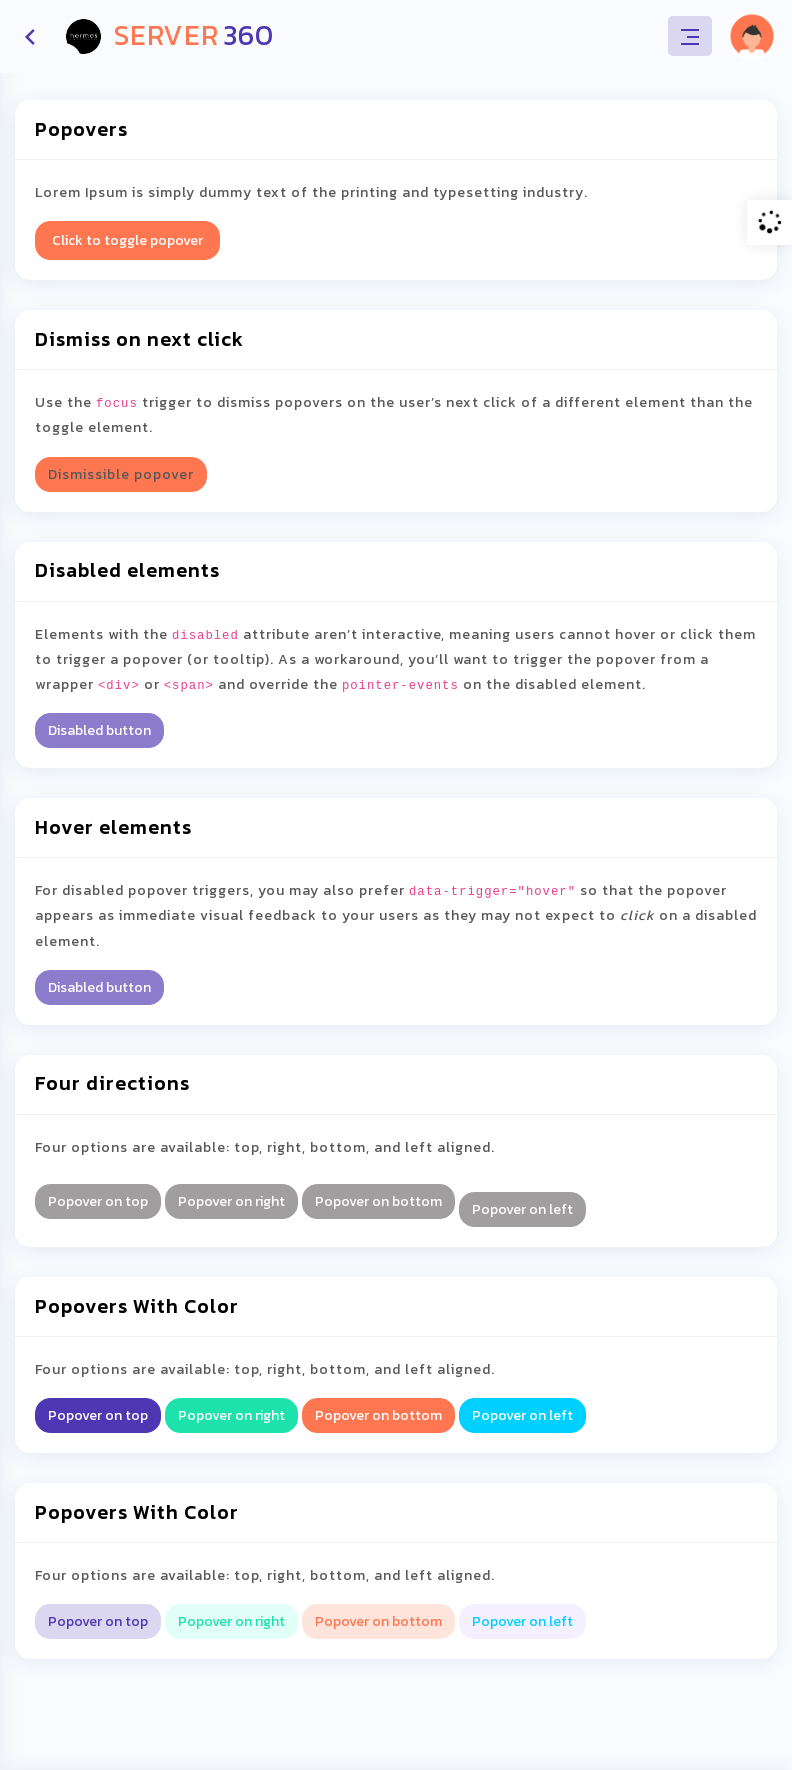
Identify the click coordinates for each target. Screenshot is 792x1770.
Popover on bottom (378, 1201)
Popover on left (522, 1209)
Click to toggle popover (127, 240)
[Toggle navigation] (690, 36)
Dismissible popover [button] (121, 474)
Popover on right (231, 1201)
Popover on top (98, 1201)
